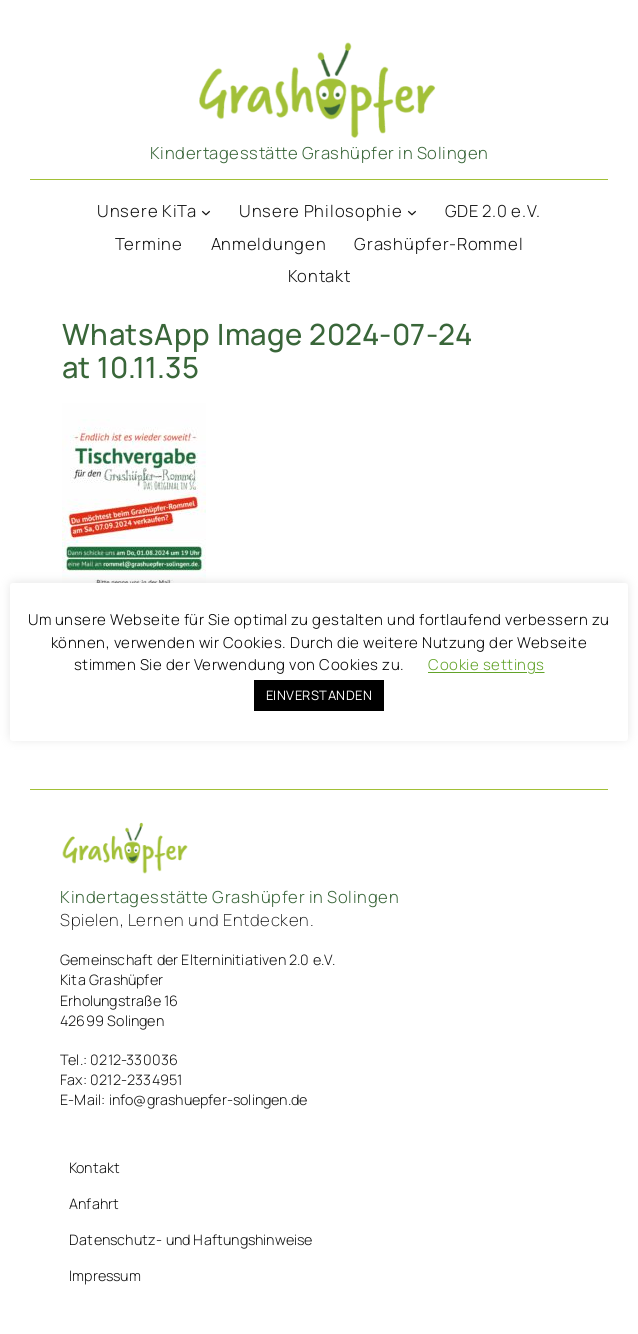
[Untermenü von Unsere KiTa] (206, 211)
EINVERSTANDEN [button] (319, 695)
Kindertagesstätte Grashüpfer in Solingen (319, 152)
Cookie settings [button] (486, 664)
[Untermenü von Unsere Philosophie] (412, 211)
